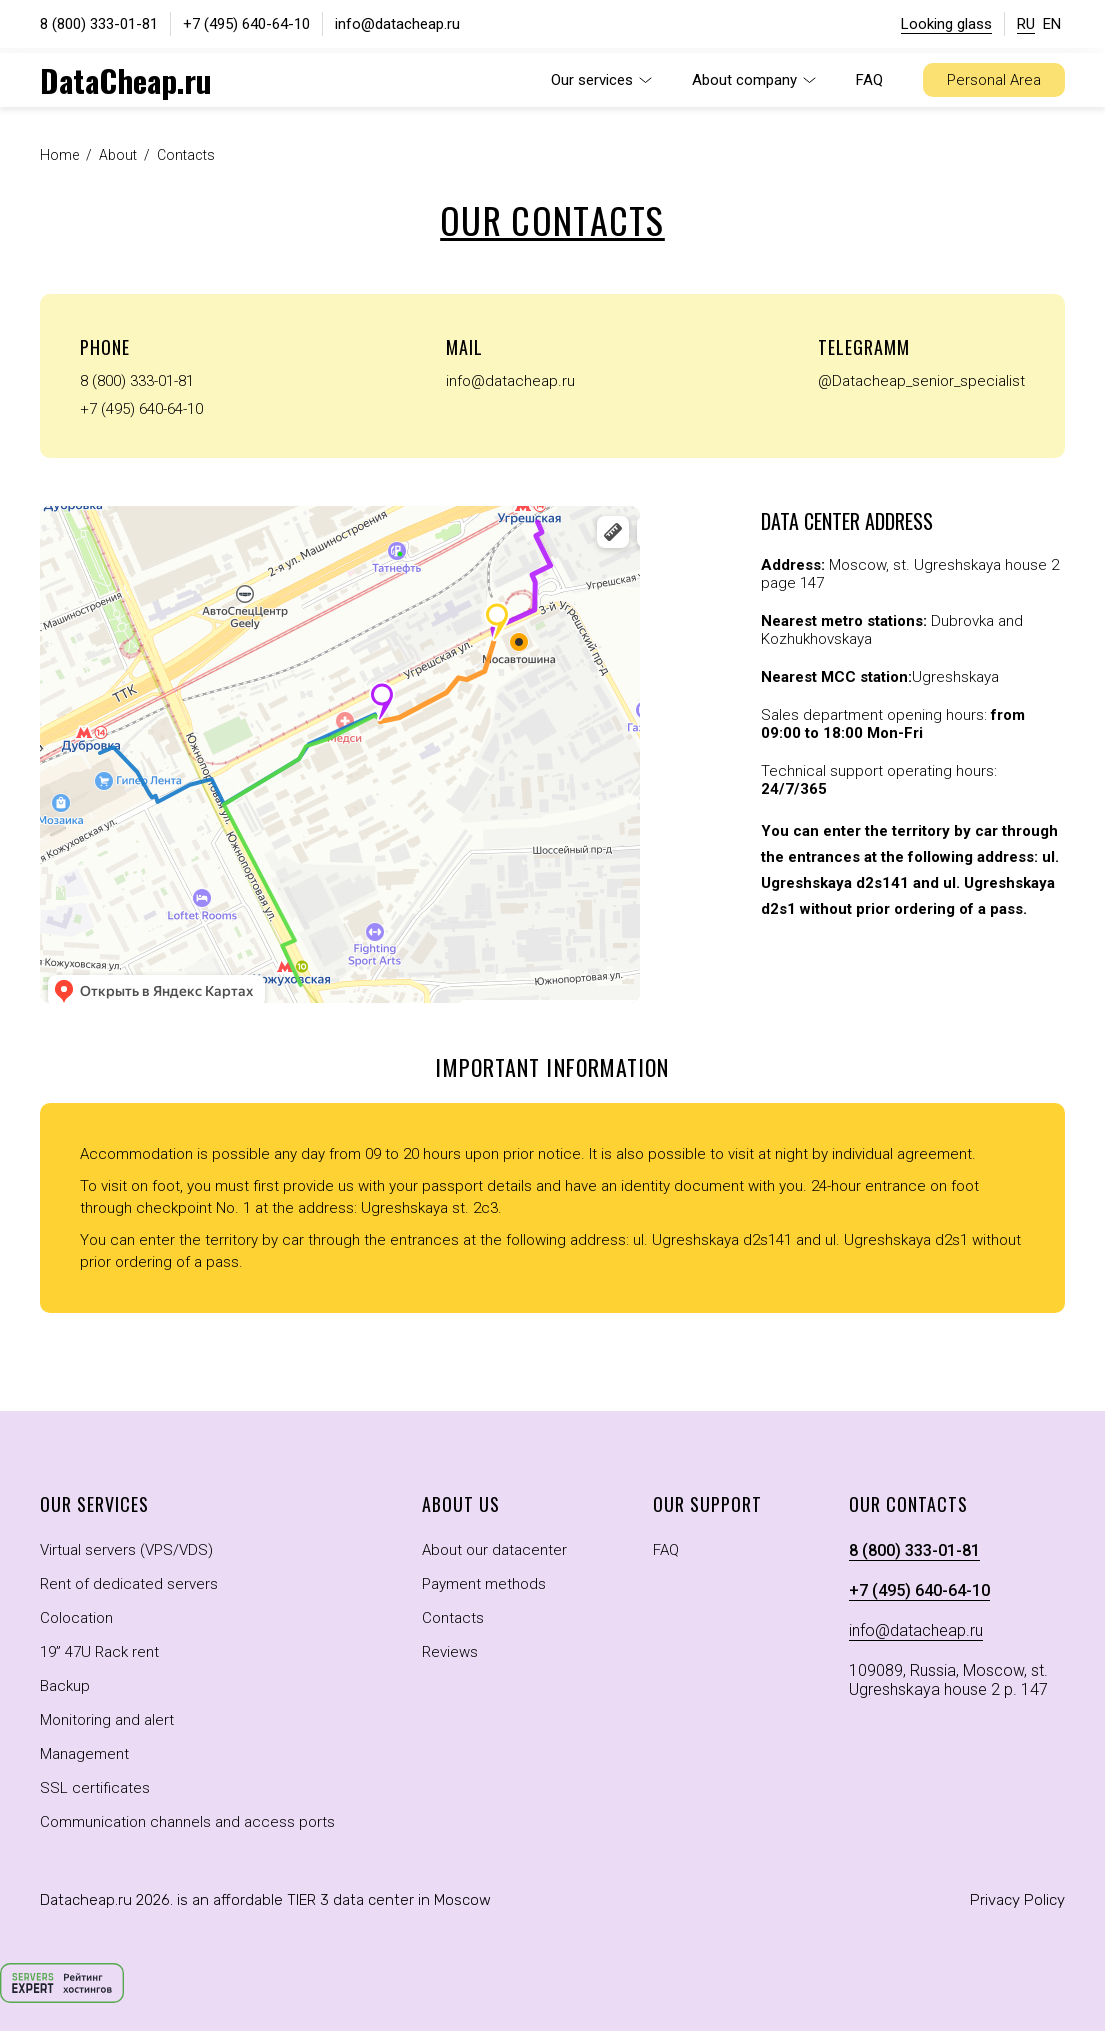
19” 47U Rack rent (99, 1652)
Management (84, 1754)
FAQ (869, 80)
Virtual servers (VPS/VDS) (126, 1550)
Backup (65, 1686)
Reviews (450, 1652)
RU (1026, 24)
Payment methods (484, 1584)
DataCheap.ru (126, 80)
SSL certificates (95, 1788)
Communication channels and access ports (187, 1822)
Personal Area (994, 80)
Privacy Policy (1017, 1900)
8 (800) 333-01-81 (99, 24)
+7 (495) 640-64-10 (246, 24)
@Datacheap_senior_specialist (921, 381)
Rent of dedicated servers (129, 1584)
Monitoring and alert (107, 1720)
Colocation (76, 1618)
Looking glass (946, 24)
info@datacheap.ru (397, 24)
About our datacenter (494, 1550)
